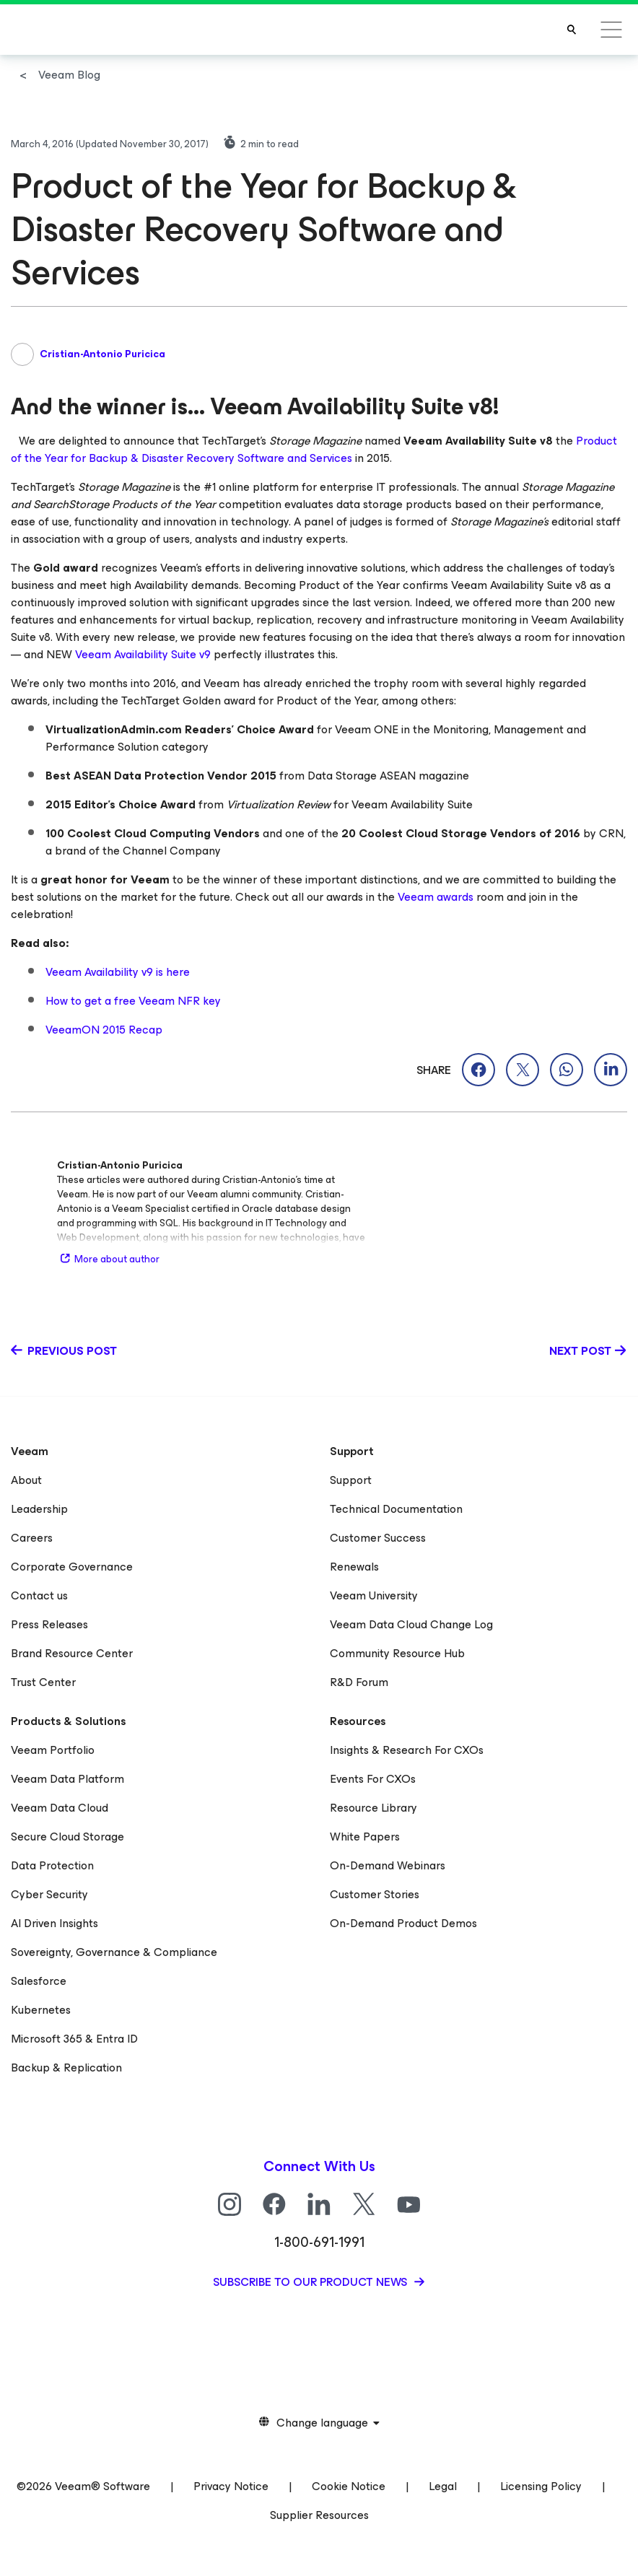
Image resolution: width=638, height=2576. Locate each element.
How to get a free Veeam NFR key (133, 1000)
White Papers (365, 1836)
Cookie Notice (348, 2486)
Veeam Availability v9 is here (117, 972)
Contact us (39, 1595)
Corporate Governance (72, 1566)
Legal (443, 2486)
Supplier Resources (319, 2515)
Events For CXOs (373, 1779)
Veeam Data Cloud (59, 1807)
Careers (32, 1537)
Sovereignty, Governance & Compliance (114, 1952)
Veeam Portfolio (53, 1750)
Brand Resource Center (72, 1653)
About (26, 1480)
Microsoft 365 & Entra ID (74, 2038)
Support (351, 1480)
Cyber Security (49, 1894)
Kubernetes (41, 2010)
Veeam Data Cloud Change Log (411, 1624)
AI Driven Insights (54, 1923)
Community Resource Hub (397, 1653)
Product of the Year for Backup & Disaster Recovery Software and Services (314, 449)
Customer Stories (374, 1894)
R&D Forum (359, 1682)
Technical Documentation (396, 1509)
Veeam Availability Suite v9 (143, 654)
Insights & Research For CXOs (407, 1750)
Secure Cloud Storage (67, 1836)
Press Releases (49, 1624)
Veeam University (374, 1595)
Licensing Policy (541, 2486)
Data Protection (52, 1865)
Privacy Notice (230, 2486)
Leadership (39, 1509)
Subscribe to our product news (311, 2282)
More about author (108, 1259)
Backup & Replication (66, 2067)
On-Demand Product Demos (403, 1923)
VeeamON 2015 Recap (103, 1029)
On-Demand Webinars (387, 1865)
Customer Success (378, 1537)
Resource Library (373, 1807)
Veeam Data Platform (67, 1779)
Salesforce (38, 1981)
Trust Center (43, 1682)
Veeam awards (435, 897)
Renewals (354, 1566)
